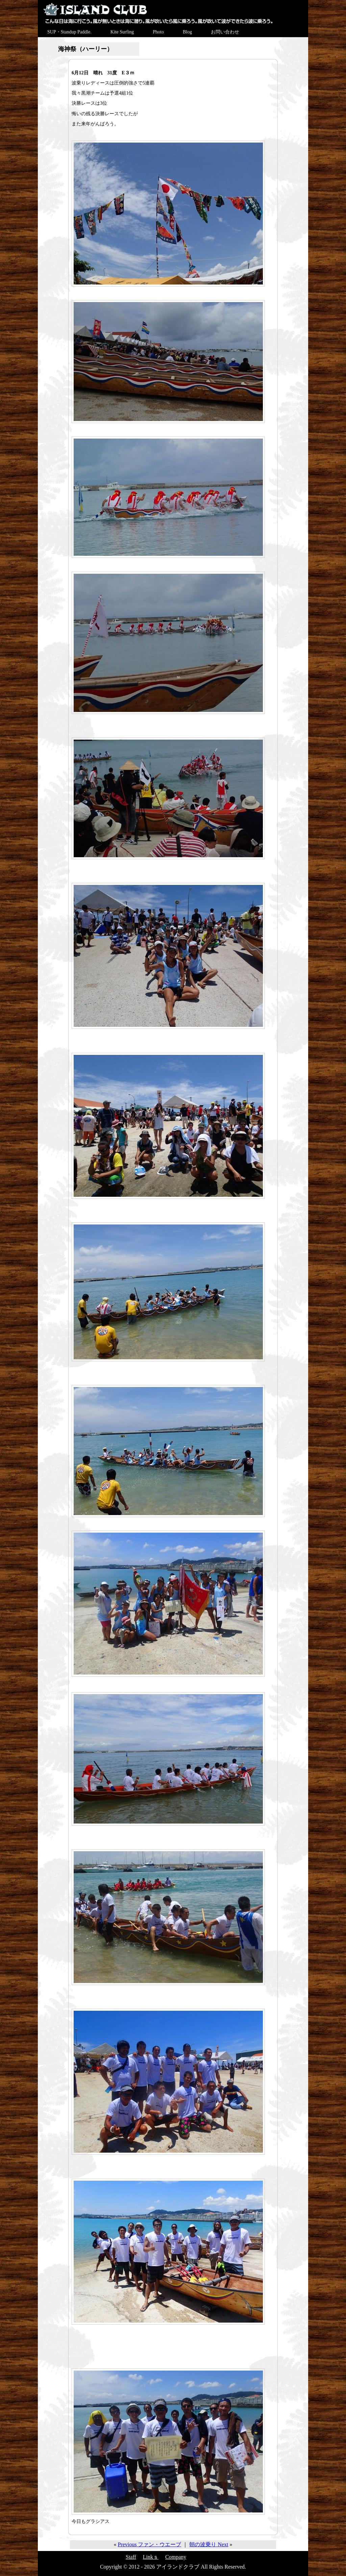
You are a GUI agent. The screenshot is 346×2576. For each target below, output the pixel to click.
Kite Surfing (122, 31)
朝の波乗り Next (208, 2544)
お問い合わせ (225, 31)
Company (175, 2557)
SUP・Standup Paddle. (69, 31)
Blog (187, 31)
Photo (158, 31)
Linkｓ (150, 2557)
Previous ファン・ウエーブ (149, 2544)
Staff (131, 2557)
